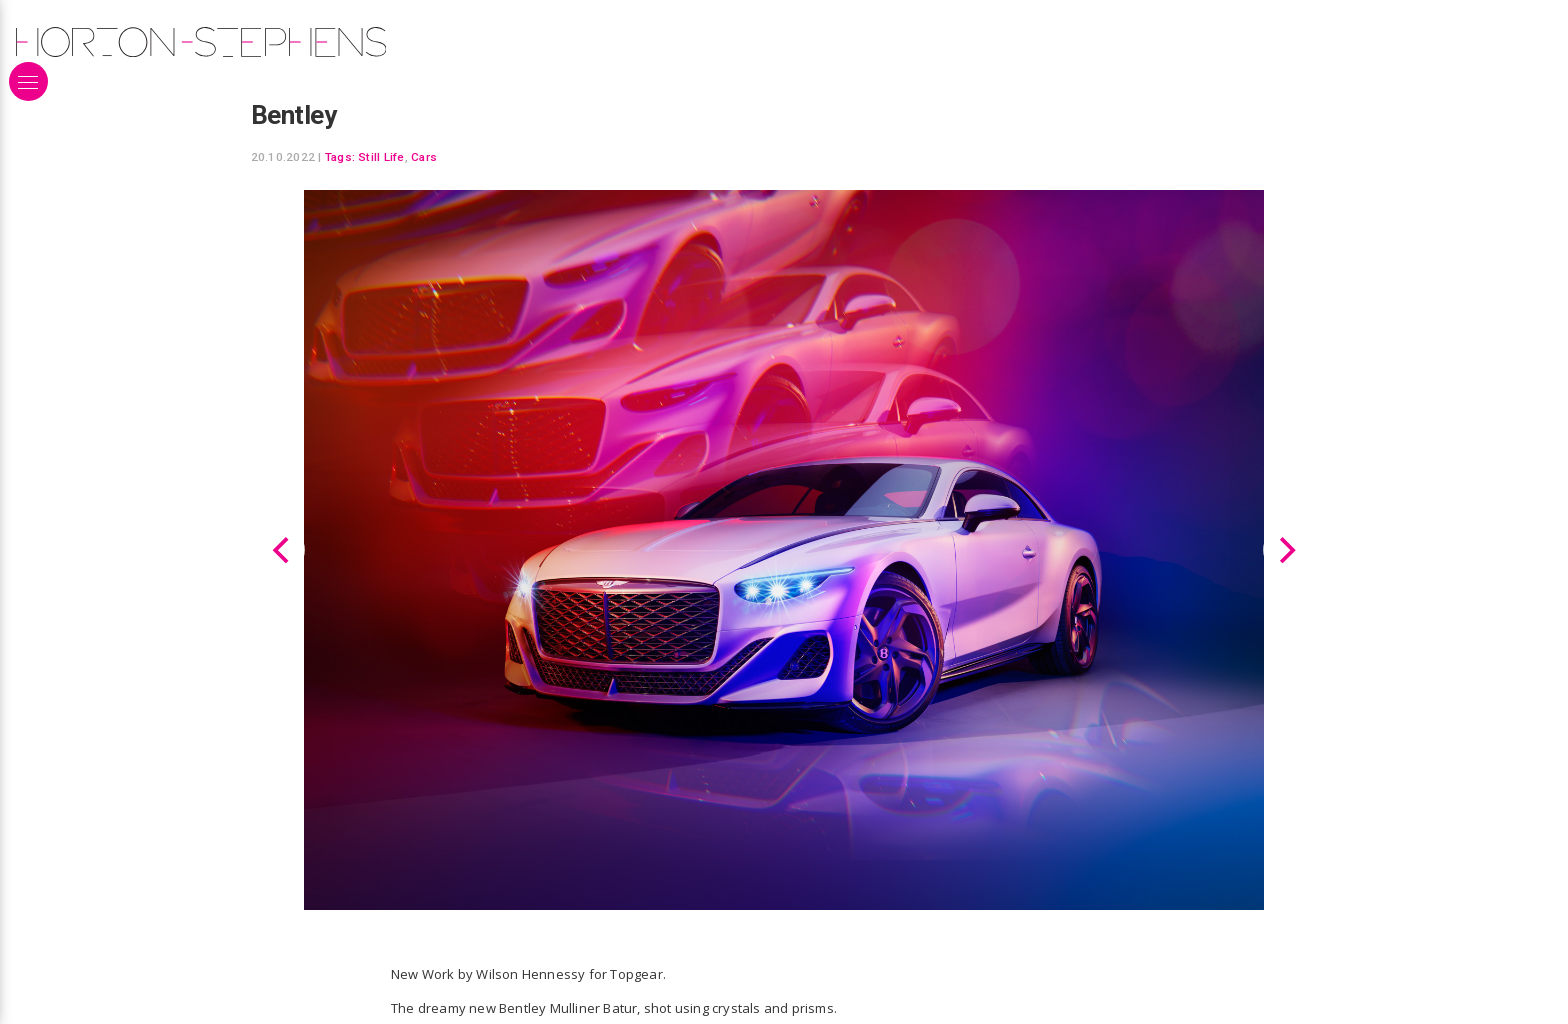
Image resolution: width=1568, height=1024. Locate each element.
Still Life (381, 157)
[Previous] (283, 549)
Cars (424, 157)
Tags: (340, 157)
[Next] (1285, 549)
